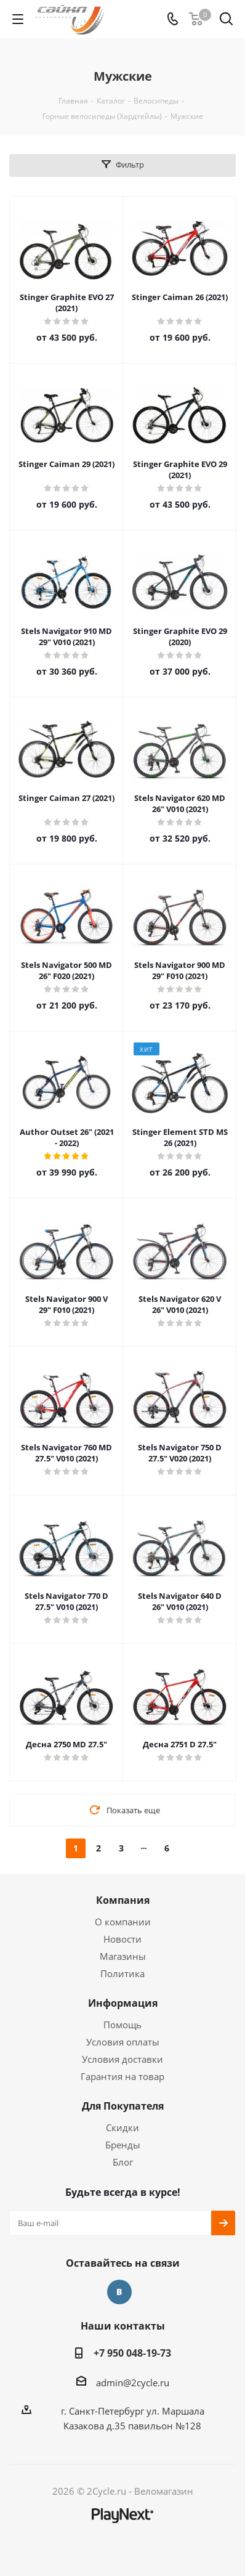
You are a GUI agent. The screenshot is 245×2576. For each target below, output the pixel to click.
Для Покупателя (123, 2106)
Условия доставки (122, 2059)
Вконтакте (119, 2292)
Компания (123, 1900)
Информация (123, 2003)
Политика (122, 1973)
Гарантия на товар (122, 2076)
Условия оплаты (122, 2042)
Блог (123, 2162)
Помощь (122, 2024)
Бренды (122, 2145)
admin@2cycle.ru (132, 2382)
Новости (122, 1939)
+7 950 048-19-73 (132, 2353)
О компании (123, 1922)
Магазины (123, 1956)
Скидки (122, 2127)
